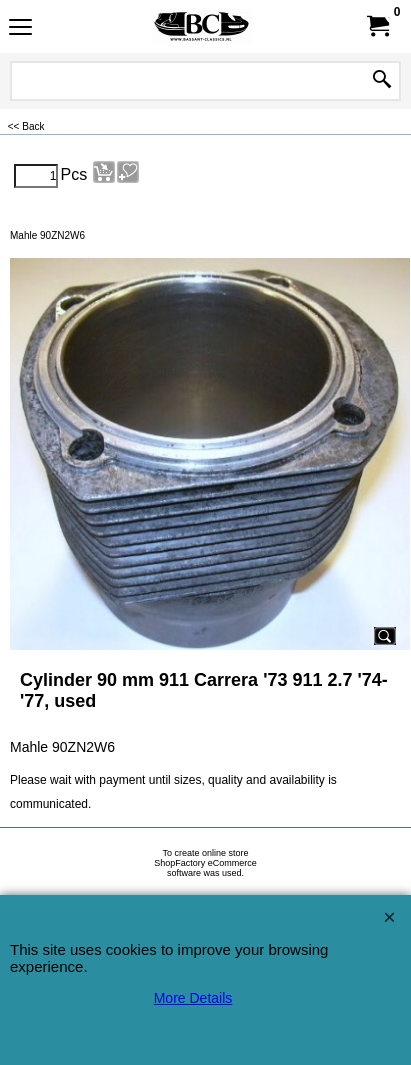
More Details (193, 998)
